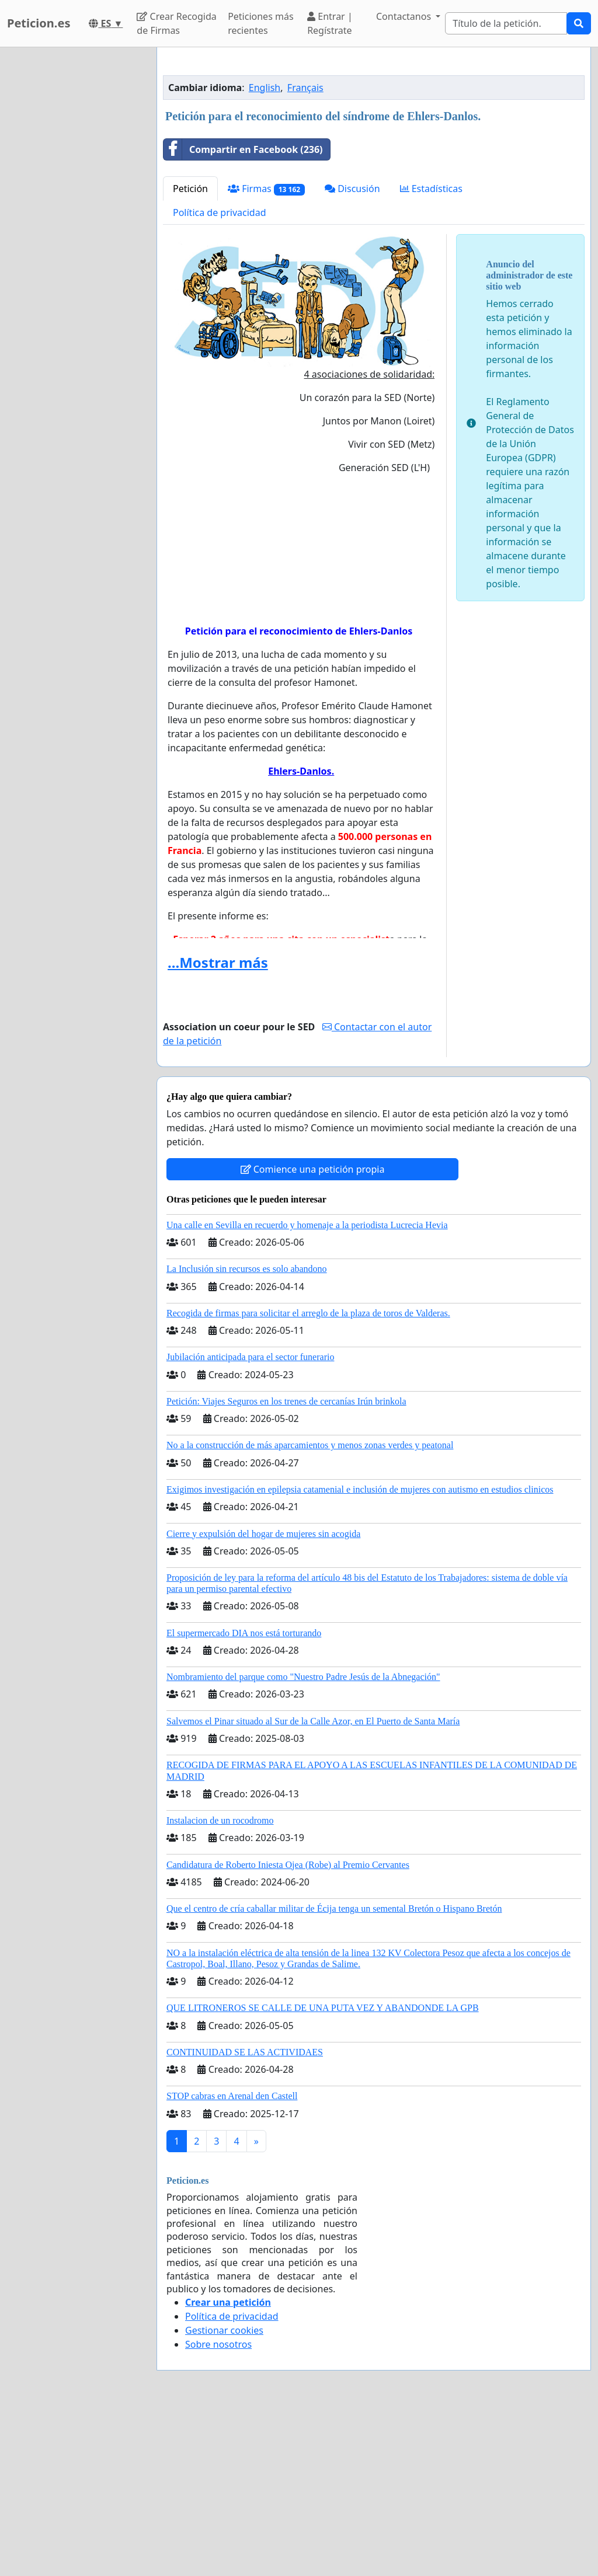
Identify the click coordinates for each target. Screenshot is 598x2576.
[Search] (506, 23)
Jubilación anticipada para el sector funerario (250, 1520)
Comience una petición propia (313, 1332)
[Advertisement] (374, 147)
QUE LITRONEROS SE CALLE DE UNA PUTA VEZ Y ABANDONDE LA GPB (322, 2171)
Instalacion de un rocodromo (220, 1984)
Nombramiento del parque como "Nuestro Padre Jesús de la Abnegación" (303, 1840)
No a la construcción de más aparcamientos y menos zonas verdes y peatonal (309, 1608)
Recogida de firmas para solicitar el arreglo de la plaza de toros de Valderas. (308, 1477)
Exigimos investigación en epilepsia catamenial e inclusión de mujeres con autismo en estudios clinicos (360, 1653)
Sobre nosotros (218, 2507)
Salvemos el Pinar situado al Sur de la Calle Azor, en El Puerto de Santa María (313, 1885)
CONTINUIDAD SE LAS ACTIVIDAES (244, 2216)
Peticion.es (38, 23)
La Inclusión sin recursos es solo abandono (246, 1432)
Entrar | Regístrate (330, 23)
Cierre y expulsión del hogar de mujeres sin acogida (263, 1697)
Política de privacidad (219, 376)
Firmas (266, 352)
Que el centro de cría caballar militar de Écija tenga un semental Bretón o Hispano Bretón (334, 2072)
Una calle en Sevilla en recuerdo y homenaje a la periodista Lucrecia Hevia (307, 1388)
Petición (190, 352)
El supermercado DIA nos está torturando (243, 1796)
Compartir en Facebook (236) (243, 312)
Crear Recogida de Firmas (176, 23)
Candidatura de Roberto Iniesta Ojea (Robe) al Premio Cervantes (287, 2028)
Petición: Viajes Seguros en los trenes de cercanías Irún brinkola (286, 1565)
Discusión (352, 352)
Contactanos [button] (404, 16)
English (264, 251)
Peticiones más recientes (260, 23)
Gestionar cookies (224, 2493)
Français (305, 251)
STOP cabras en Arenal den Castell (231, 2259)
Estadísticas (431, 352)
